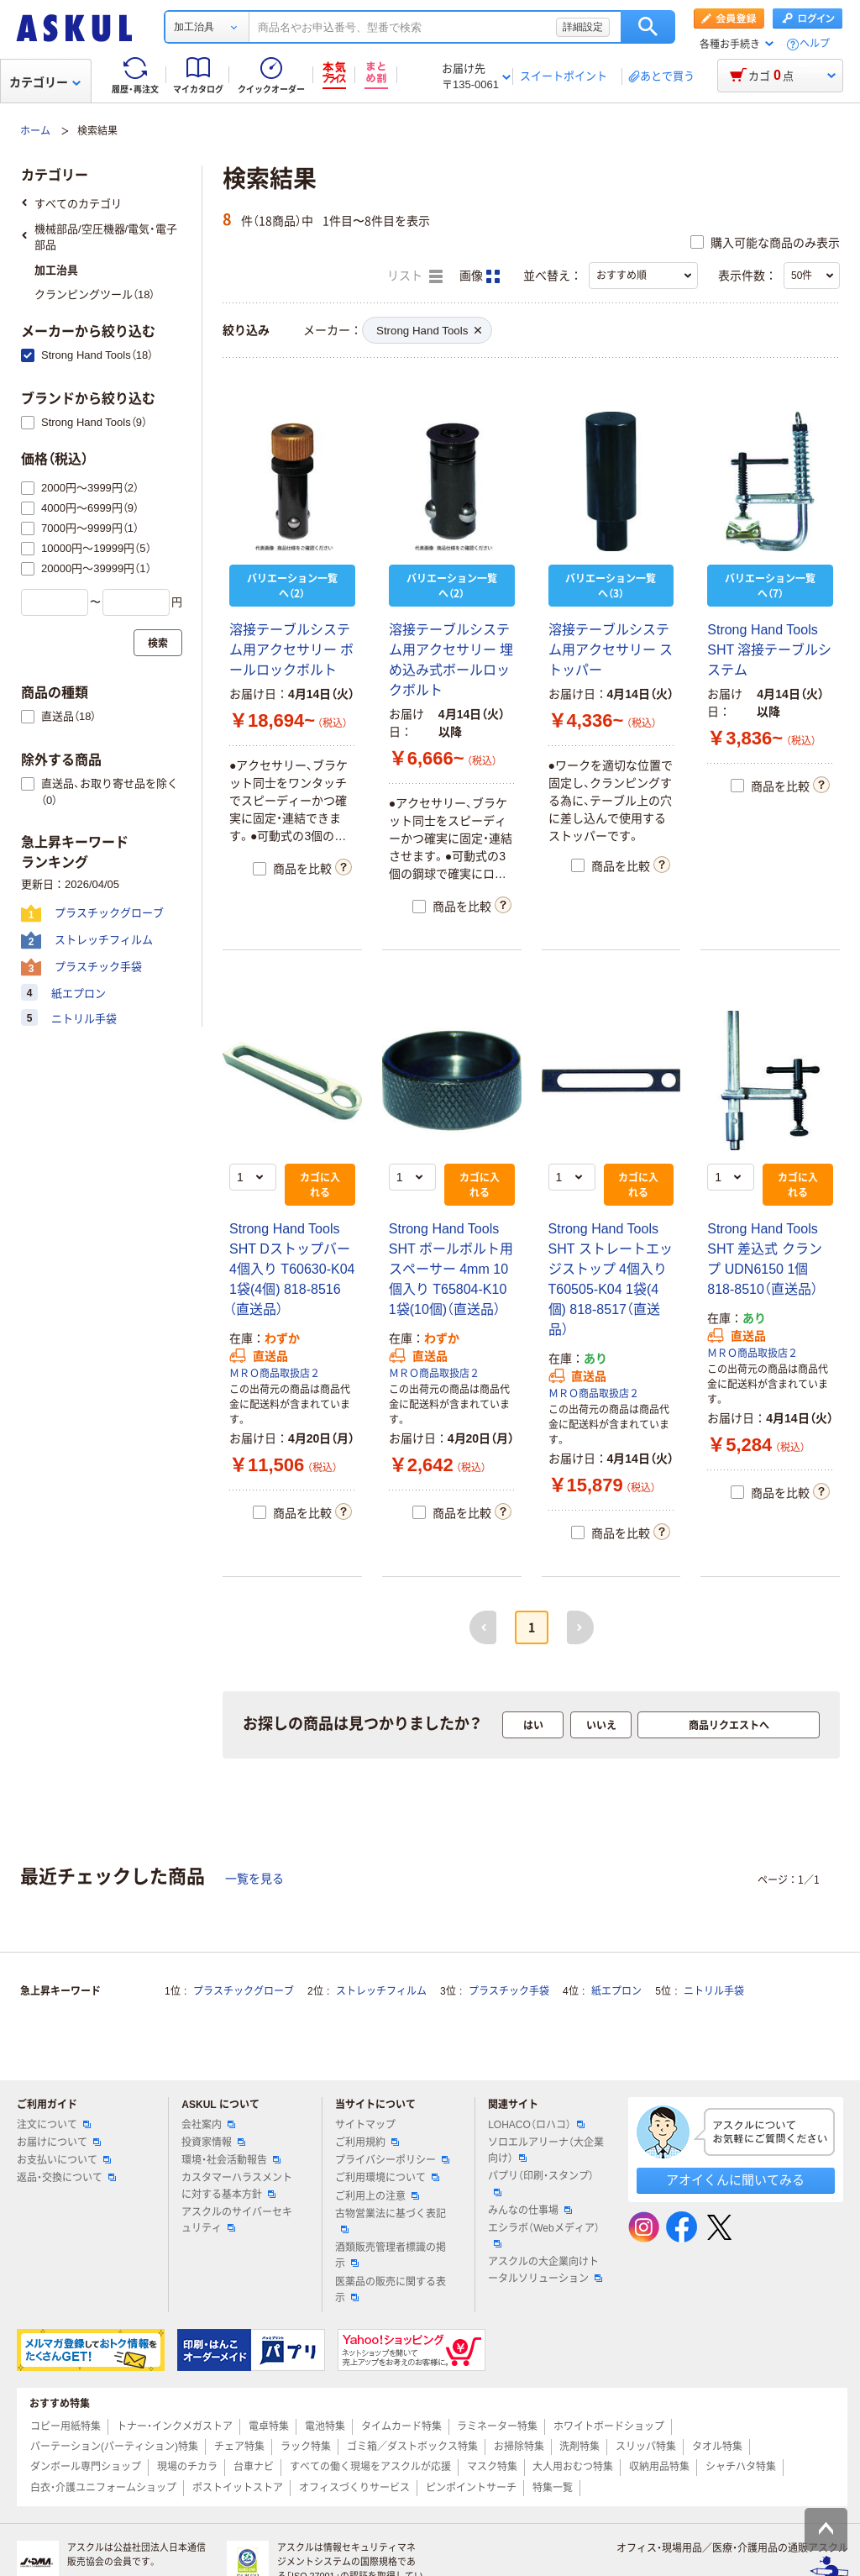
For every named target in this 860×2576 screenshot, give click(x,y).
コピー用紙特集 (65, 2426)
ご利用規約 (367, 2142)
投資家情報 (213, 2142)
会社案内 (208, 2125)
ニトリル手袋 (714, 1991)
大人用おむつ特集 (572, 2467)
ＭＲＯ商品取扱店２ (274, 1374)
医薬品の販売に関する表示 (390, 2290)
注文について (54, 2125)
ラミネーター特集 (497, 2426)
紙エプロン (616, 1991)
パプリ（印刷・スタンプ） (541, 2182)
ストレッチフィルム (381, 1991)
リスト (415, 276)
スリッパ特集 (646, 2446)
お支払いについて (64, 2160)
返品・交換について (66, 2178)
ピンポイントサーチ (471, 2488)
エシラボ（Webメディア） (543, 2234)
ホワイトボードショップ (608, 2426)
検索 (648, 27)
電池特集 (325, 2426)
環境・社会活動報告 (231, 2160)
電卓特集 (269, 2426)
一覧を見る (254, 1878)
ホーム (35, 131)
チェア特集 (239, 2446)
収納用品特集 (659, 2467)
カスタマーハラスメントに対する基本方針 (236, 2186)
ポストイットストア (237, 2488)
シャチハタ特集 (740, 2467)
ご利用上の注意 (377, 2196)
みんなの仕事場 (530, 2210)
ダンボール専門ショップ (85, 2467)
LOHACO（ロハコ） (536, 2125)
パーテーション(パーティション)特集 (114, 2446)
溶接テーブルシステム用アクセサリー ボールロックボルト (291, 650)
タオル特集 (717, 2446)
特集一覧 (552, 2488)
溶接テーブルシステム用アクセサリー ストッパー (610, 650)
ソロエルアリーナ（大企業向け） (546, 2150)
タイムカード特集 (401, 2426)
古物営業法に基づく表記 (390, 2220)
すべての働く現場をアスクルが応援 (370, 2467)
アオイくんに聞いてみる (735, 2180)
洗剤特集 (579, 2446)
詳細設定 (583, 27)
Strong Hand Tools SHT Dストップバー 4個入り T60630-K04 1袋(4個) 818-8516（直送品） (291, 1269)
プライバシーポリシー (392, 2160)
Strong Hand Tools (428, 330)
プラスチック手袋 (509, 1991)
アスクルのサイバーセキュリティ (236, 2220)
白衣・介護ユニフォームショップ (103, 2488)
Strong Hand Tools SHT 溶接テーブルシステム (769, 650)
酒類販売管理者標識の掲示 (390, 2255)
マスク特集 (492, 2467)
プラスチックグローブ (243, 1991)
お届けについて (59, 2142)
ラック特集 (306, 2446)
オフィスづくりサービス (354, 2488)
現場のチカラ (187, 2467)
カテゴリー (45, 82)
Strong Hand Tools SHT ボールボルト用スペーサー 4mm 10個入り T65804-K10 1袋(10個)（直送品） (451, 1269)
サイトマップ (365, 2125)
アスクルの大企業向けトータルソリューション (545, 2270)
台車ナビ (253, 2467)
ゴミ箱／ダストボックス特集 (412, 2446)
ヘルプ (815, 44)
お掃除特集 (519, 2446)
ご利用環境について (387, 2178)
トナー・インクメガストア (175, 2426)
